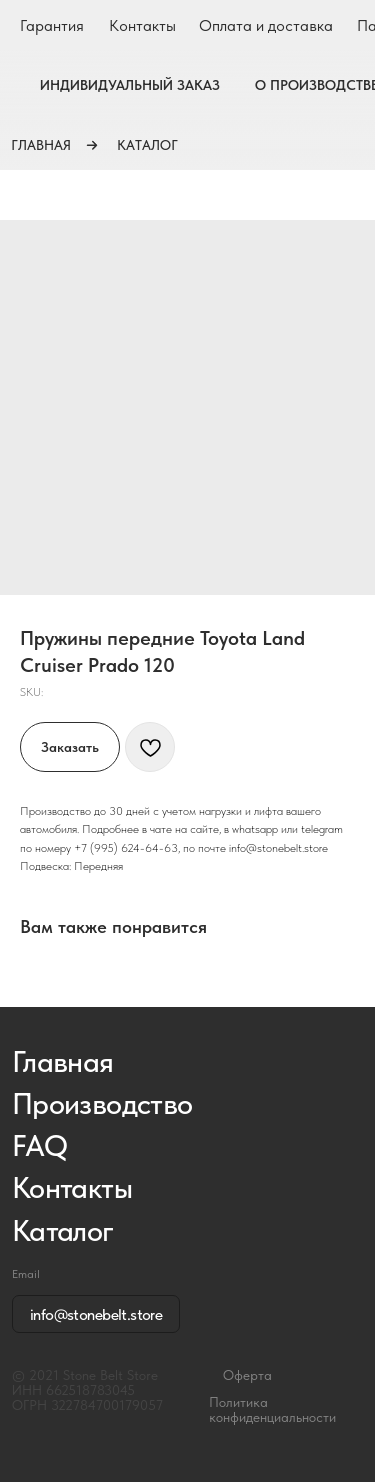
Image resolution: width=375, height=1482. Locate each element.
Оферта (247, 1375)
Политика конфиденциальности (272, 1410)
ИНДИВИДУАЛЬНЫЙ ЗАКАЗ (130, 85)
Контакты (142, 25)
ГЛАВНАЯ (41, 145)
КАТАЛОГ (147, 145)
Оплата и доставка (266, 25)
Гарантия (52, 25)
